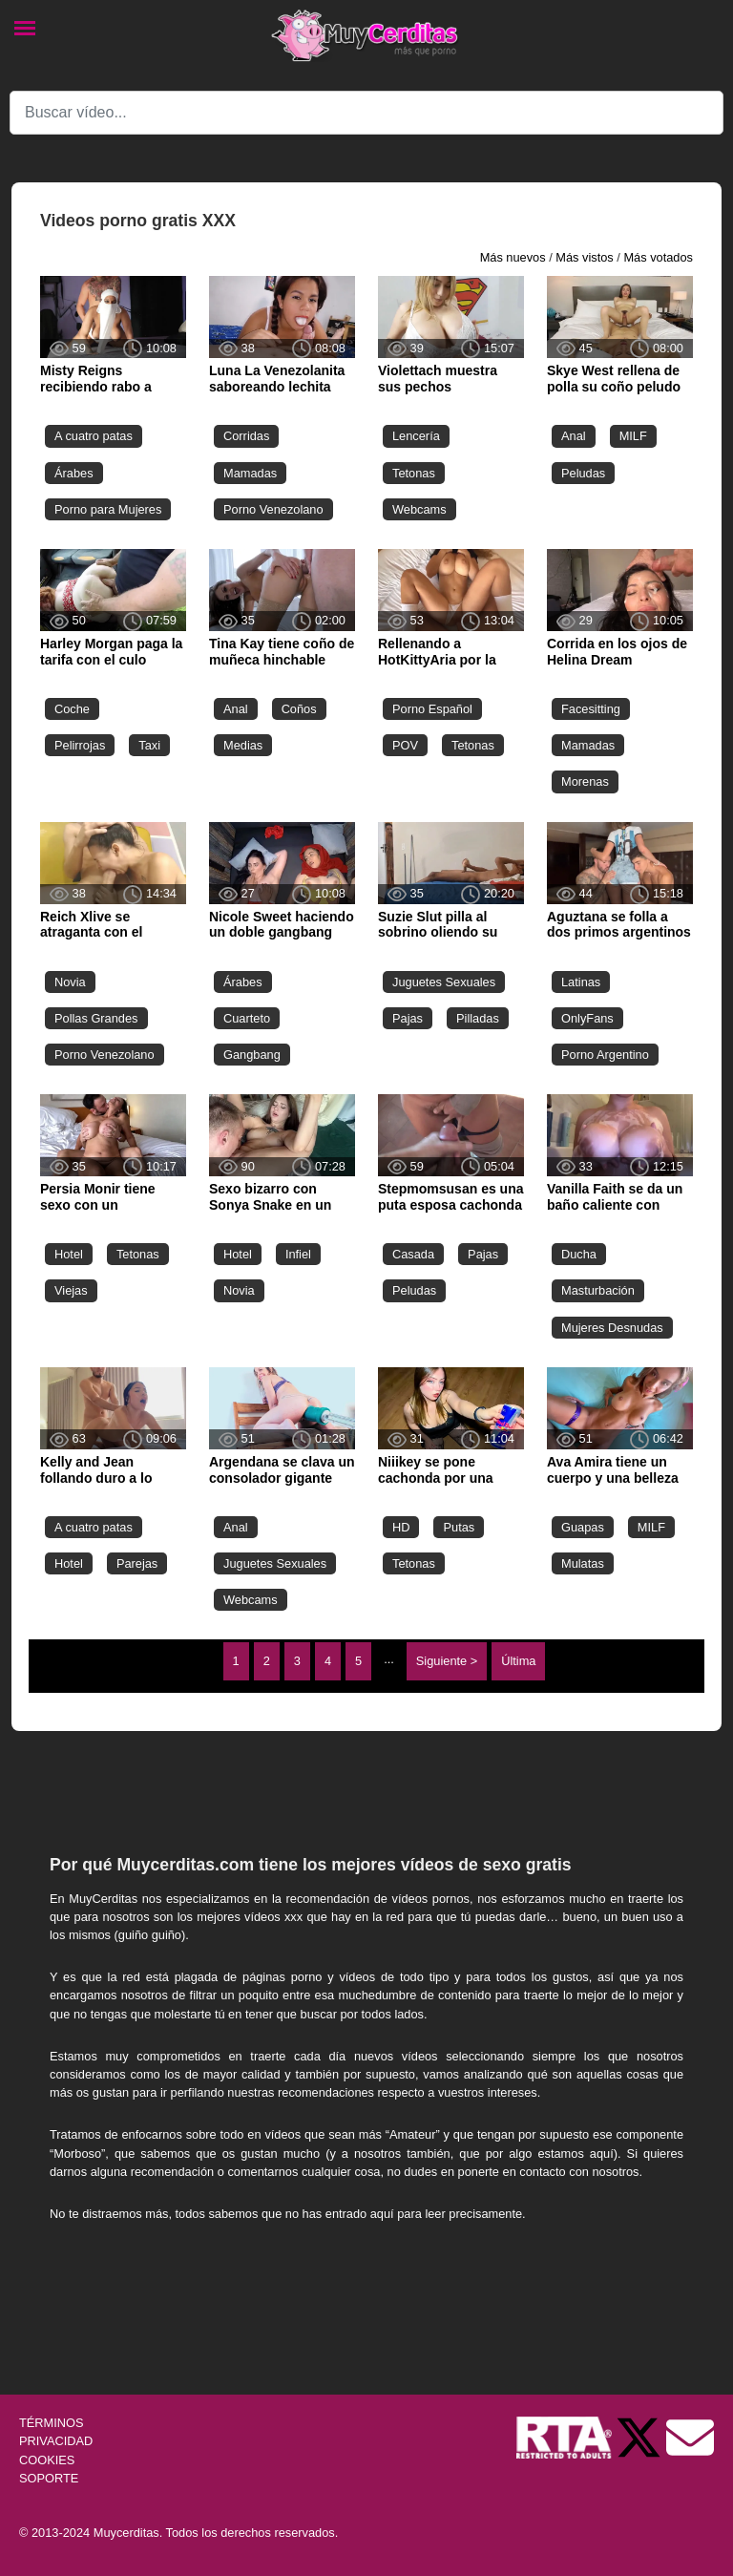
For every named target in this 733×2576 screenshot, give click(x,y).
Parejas (136, 1563)
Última (518, 1661)
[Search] (366, 113)
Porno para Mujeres (107, 509)
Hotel (68, 1254)
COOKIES (46, 2460)
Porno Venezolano (273, 509)
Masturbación (598, 1290)
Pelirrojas (79, 745)
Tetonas (413, 473)
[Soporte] (690, 2437)
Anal (573, 436)
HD (400, 1527)
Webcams (419, 509)
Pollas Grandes (96, 1018)
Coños (299, 709)
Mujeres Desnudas (612, 1327)
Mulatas (582, 1563)
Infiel (298, 1254)
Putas (458, 1527)
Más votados (658, 257)
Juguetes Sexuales (443, 982)
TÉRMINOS (51, 2423)
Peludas (583, 473)
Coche (72, 709)
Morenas (585, 781)
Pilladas (477, 1018)
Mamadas (250, 473)
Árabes (74, 473)
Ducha (579, 1254)
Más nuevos (513, 257)
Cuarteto (246, 1018)
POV (405, 745)
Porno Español (432, 709)
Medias (242, 745)
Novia (70, 982)
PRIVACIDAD (56, 2441)
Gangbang (252, 1054)
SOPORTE (48, 2478)
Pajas (407, 1018)
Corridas (246, 436)
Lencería (416, 436)
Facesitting (590, 709)
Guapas (582, 1527)
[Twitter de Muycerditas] (640, 2437)
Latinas (580, 982)
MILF (633, 436)
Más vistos (584, 257)
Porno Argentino (605, 1054)
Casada (413, 1254)
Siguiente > (446, 1661)
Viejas (71, 1290)
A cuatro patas (93, 436)
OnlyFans (587, 1018)
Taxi (149, 745)
